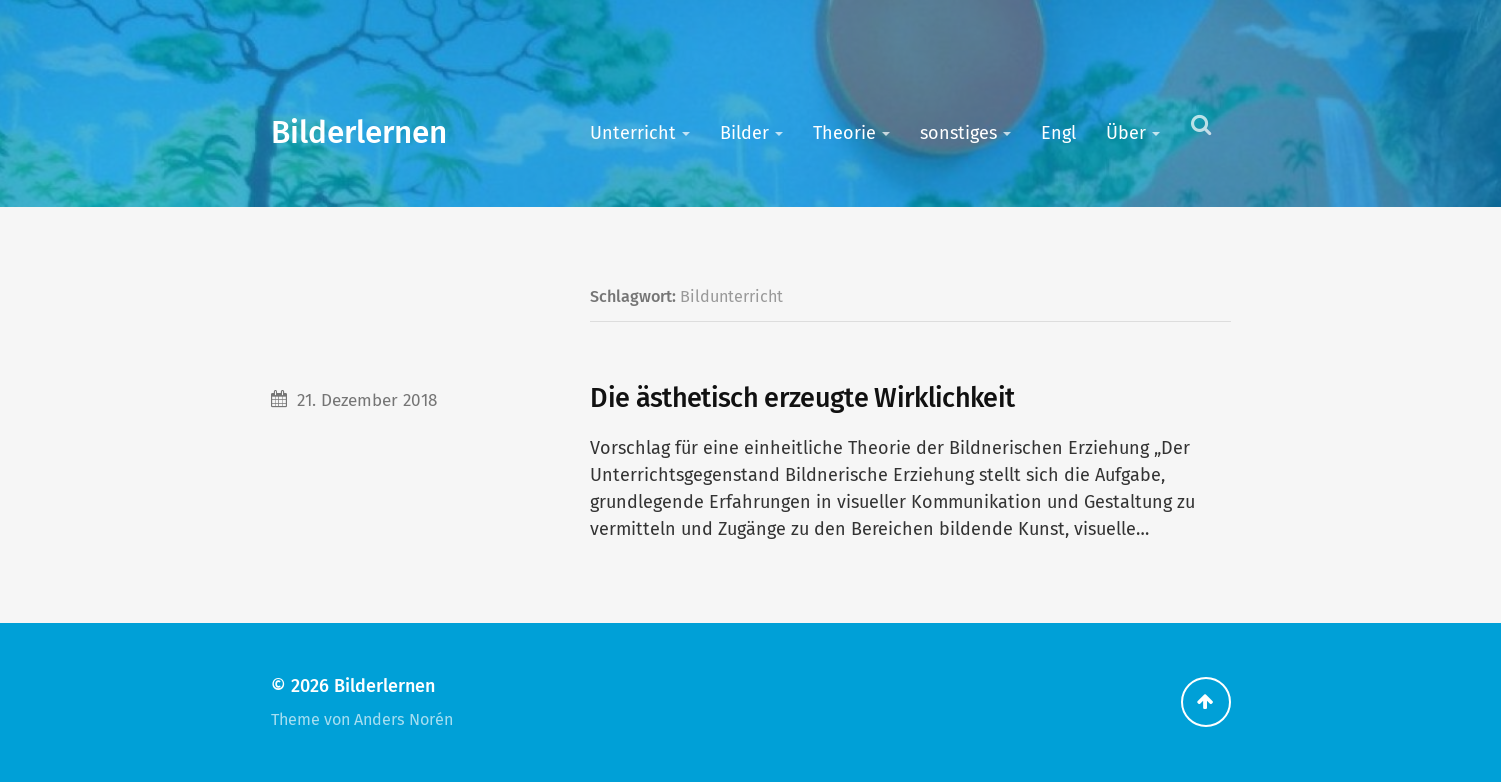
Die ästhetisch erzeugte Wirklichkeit (802, 398)
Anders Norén (403, 719)
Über (1126, 133)
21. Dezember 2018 (367, 400)
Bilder (744, 133)
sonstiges (958, 133)
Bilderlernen (359, 132)
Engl (1058, 133)
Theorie (844, 133)
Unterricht (633, 133)
